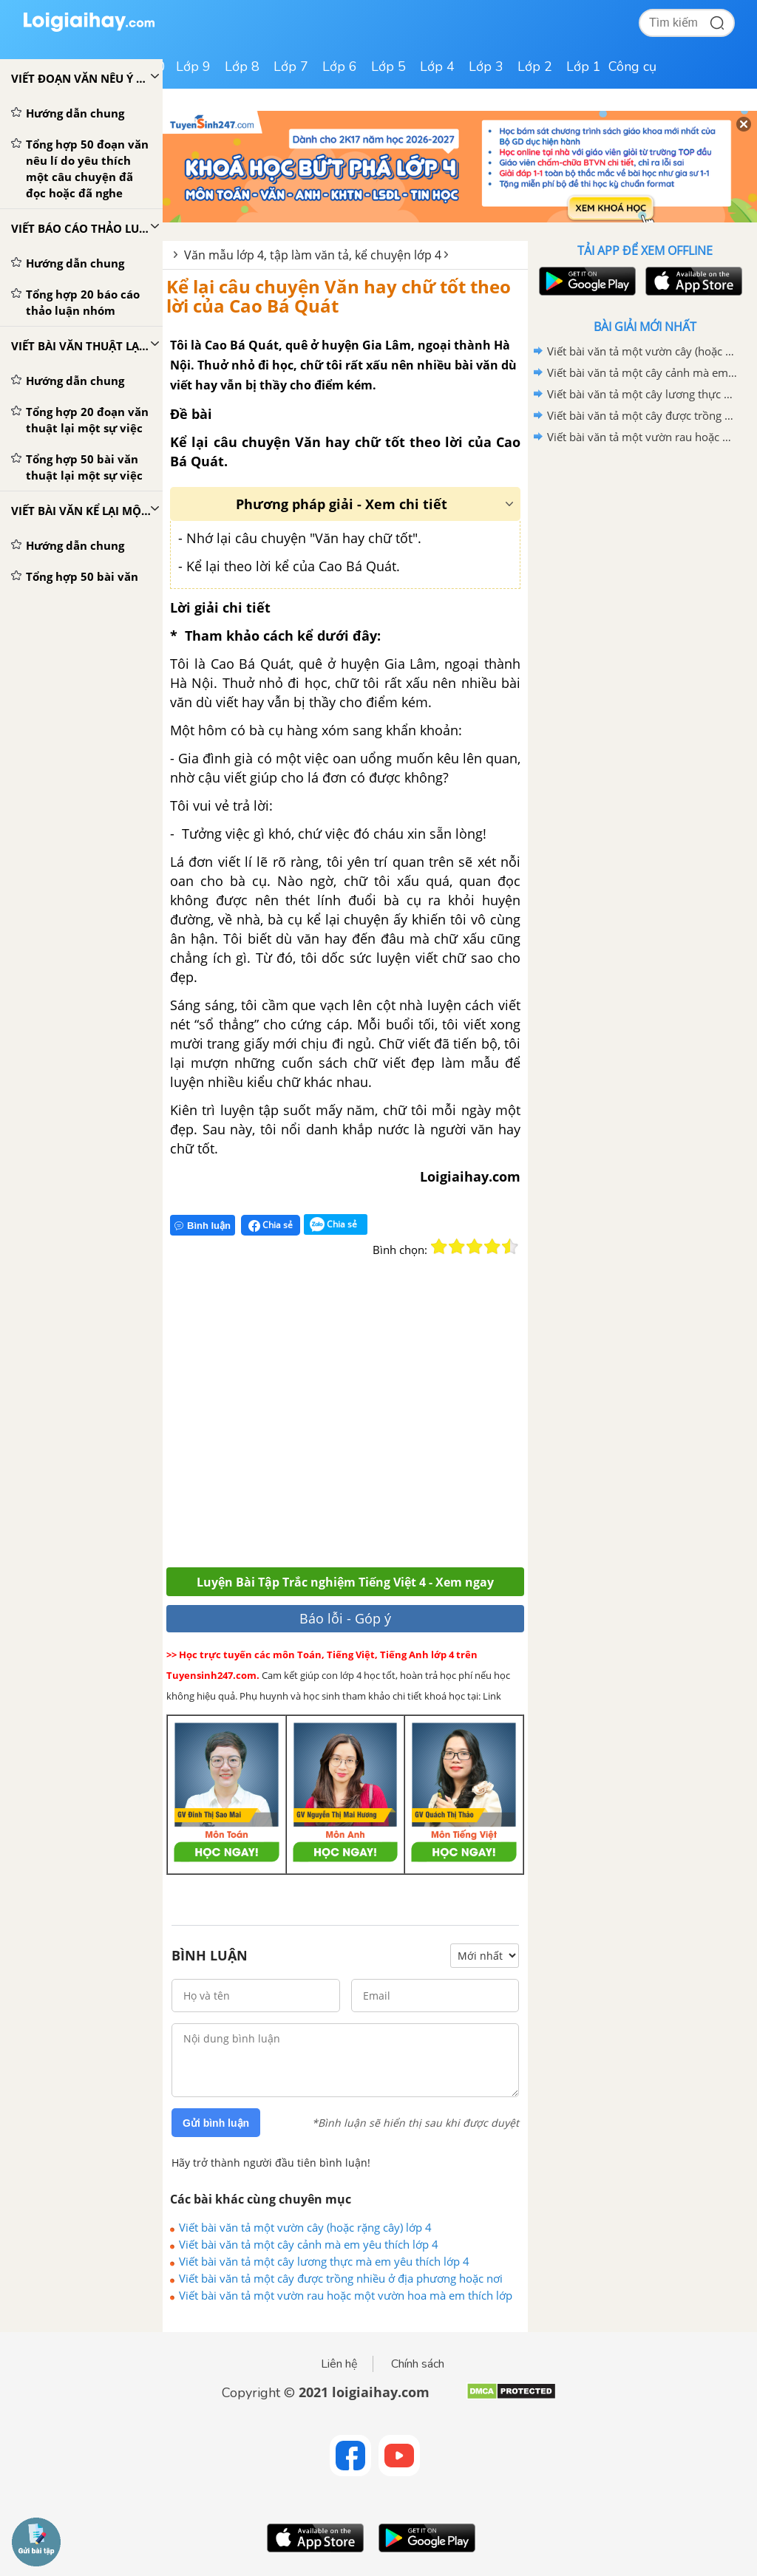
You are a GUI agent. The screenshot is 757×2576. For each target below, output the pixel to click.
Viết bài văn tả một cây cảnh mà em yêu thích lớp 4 (308, 2244)
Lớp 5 (388, 66)
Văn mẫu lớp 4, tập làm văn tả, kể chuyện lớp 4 (312, 255)
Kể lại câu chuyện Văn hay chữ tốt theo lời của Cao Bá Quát (338, 296)
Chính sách (417, 2364)
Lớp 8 (242, 66)
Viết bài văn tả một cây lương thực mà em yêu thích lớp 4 (324, 2261)
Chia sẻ (270, 1225)
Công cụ (632, 66)
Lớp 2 (534, 66)
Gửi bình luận (216, 2123)
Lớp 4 (437, 66)
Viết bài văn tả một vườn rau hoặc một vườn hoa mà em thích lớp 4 (345, 2295)
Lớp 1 (583, 66)
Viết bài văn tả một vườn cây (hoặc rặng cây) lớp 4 (305, 2227)
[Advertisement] (382, 1421)
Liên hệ (339, 2364)
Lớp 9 (193, 66)
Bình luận (202, 1225)
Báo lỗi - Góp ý (345, 1618)
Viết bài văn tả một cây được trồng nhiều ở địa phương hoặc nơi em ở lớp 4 (341, 2278)
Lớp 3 (486, 66)
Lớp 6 (339, 66)
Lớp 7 (291, 66)
